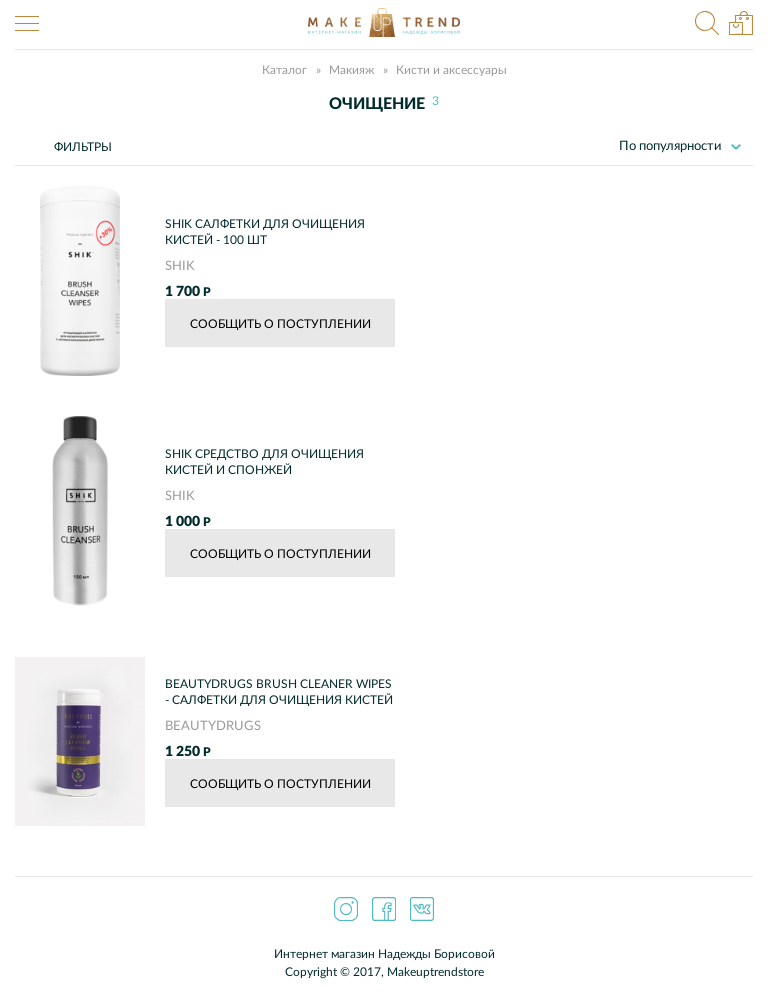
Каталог (284, 70)
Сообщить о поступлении (280, 324)
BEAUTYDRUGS (213, 726)
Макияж (351, 70)
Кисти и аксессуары (451, 70)
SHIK (180, 266)
